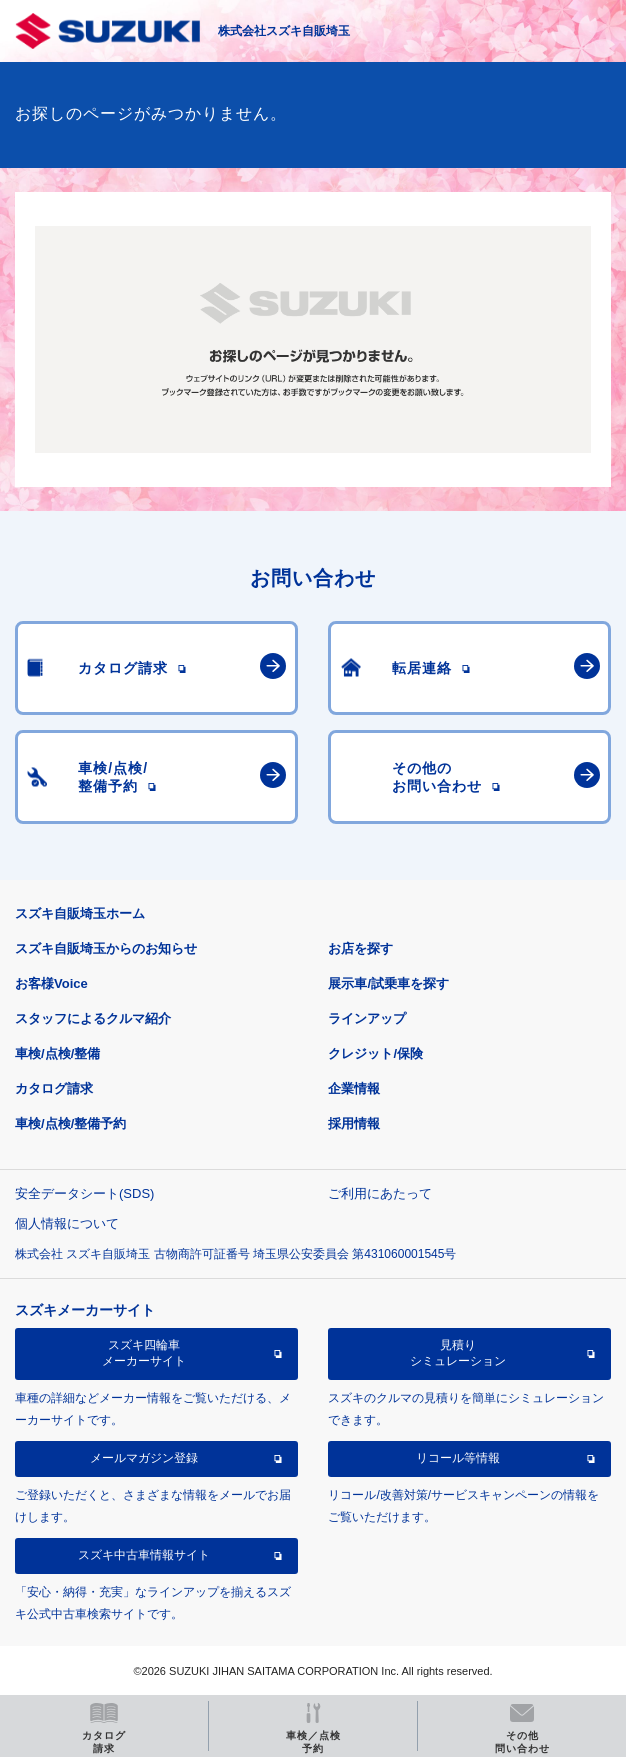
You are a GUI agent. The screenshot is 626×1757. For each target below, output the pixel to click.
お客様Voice (51, 983)
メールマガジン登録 (144, 1458)
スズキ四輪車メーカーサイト (144, 1353)
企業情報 (354, 1088)
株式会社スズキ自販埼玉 (284, 31)
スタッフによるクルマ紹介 (93, 1018)
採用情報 (354, 1123)
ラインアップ (367, 1018)
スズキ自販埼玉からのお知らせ (106, 948)
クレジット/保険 (375, 1053)
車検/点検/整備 (57, 1053)
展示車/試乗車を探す (388, 983)
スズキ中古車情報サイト (144, 1555)
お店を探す (360, 948)
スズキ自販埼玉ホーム (80, 913)
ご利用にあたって (380, 1193)
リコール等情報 (458, 1458)
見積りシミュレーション (458, 1353)
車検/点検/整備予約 (70, 1123)
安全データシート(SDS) (84, 1193)
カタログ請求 (54, 1088)
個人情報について (67, 1223)
